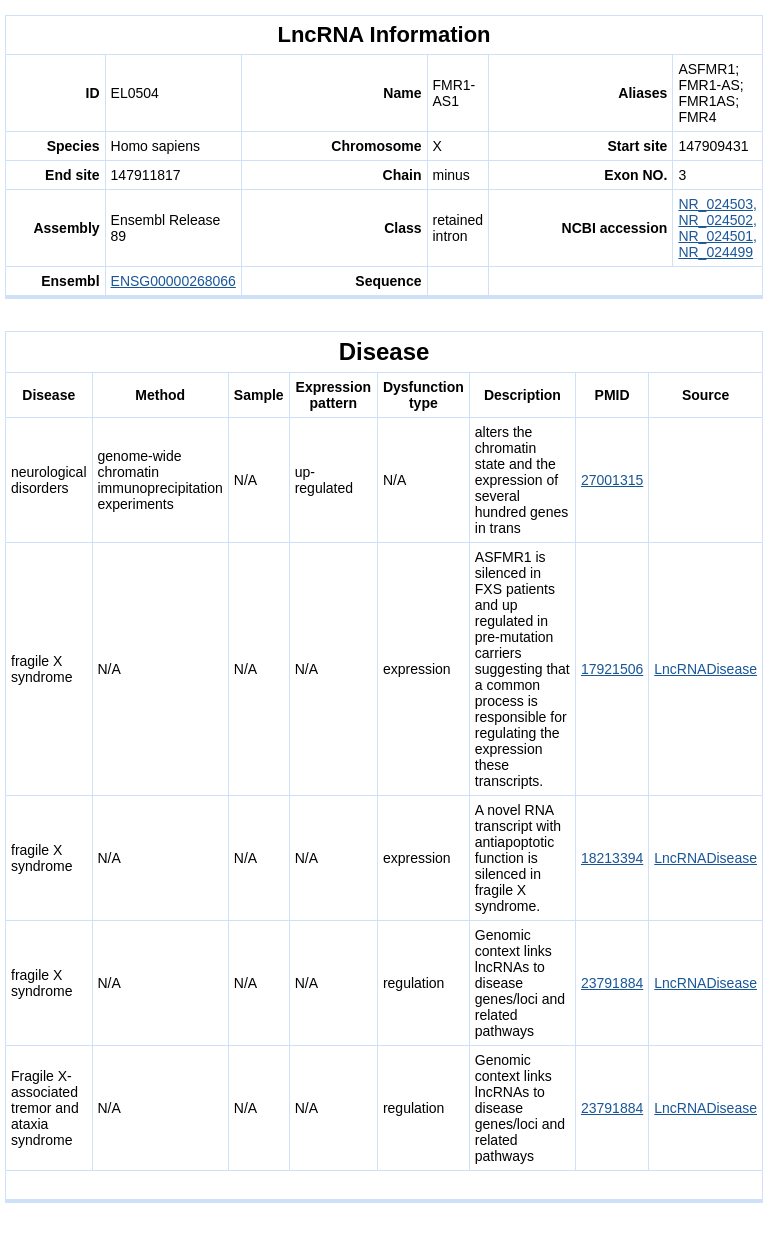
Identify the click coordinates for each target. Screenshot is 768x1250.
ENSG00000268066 (173, 281)
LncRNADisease (705, 669)
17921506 (612, 669)
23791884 (612, 983)
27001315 (612, 480)
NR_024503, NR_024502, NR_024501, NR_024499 (717, 228)
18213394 (612, 858)
